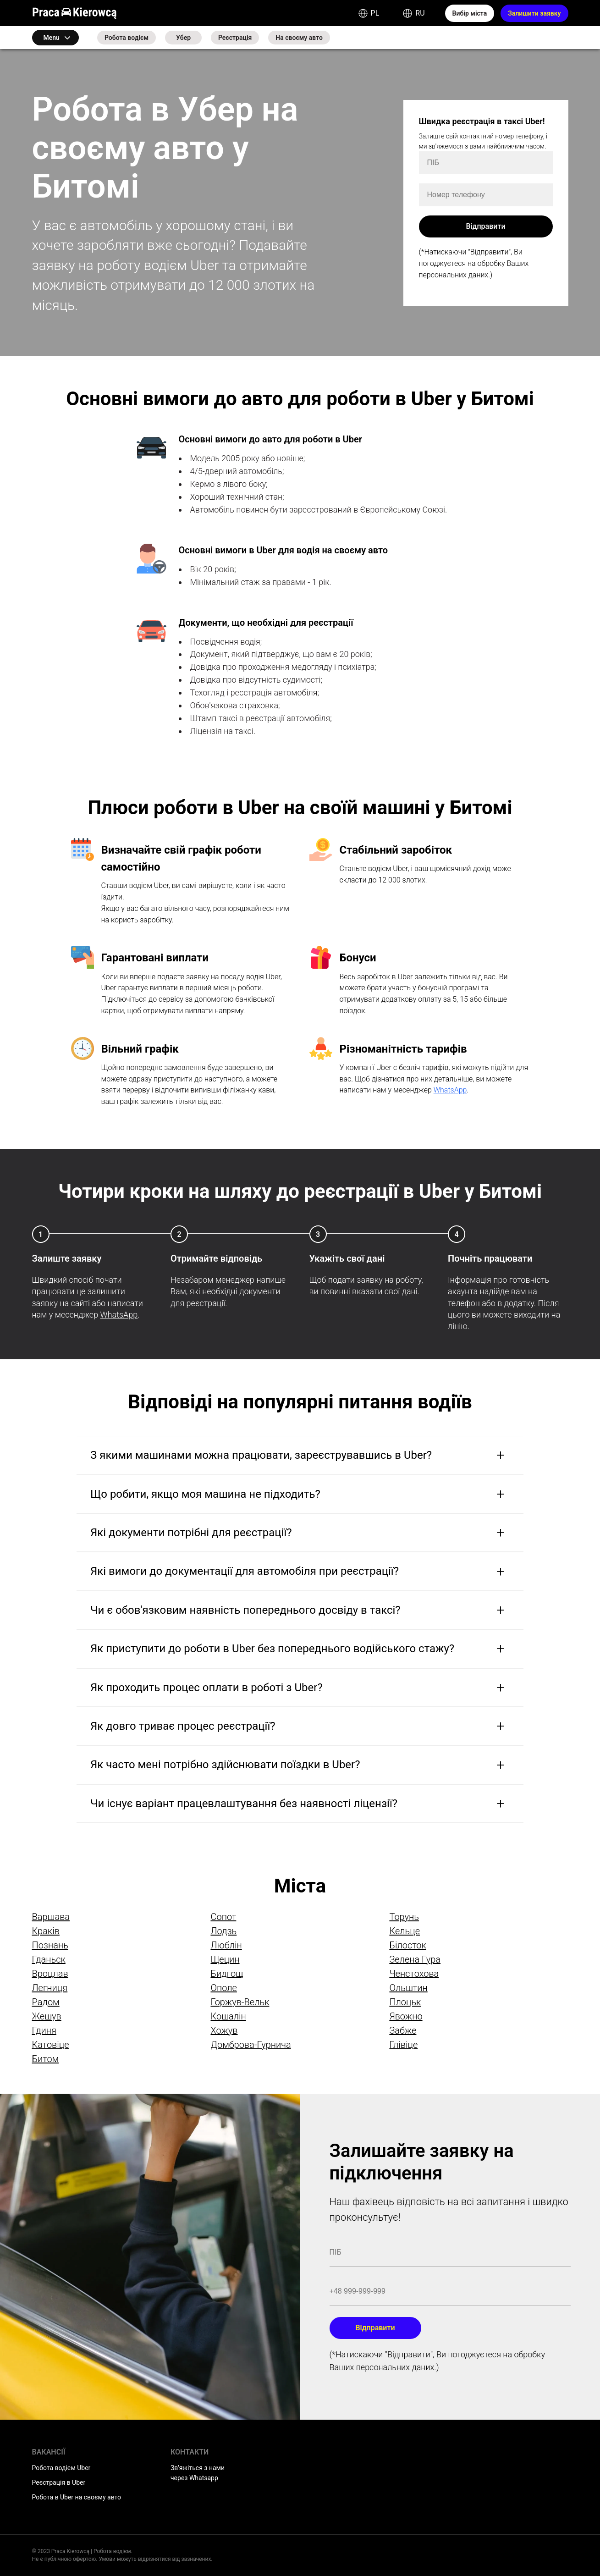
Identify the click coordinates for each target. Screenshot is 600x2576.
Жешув (46, 2016)
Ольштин (408, 1987)
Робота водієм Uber (61, 2467)
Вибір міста (469, 13)
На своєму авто (299, 37)
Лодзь (223, 1930)
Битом (45, 2058)
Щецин (224, 1959)
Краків (46, 1930)
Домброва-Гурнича (250, 2044)
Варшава (51, 1916)
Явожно (405, 2016)
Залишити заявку (534, 13)
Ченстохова (414, 1973)
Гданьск (49, 1959)
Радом (46, 2002)
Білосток (407, 1945)
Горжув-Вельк (239, 2002)
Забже (402, 2030)
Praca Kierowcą (74, 13)
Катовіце (50, 2044)
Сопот (223, 1916)
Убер (183, 37)
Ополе (223, 1987)
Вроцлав (50, 1973)
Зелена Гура (414, 1959)
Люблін (226, 1945)
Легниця (50, 1987)
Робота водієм (127, 37)
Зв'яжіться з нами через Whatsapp (198, 2473)
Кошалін (228, 2016)
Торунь (404, 1916)
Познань (50, 1945)
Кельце (404, 1930)
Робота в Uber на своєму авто (76, 2497)
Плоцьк (405, 2002)
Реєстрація (235, 37)
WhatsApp (450, 1090)
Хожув (223, 2030)
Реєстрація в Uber (59, 2482)
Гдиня (44, 2030)
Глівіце (403, 2044)
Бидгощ (226, 1973)
